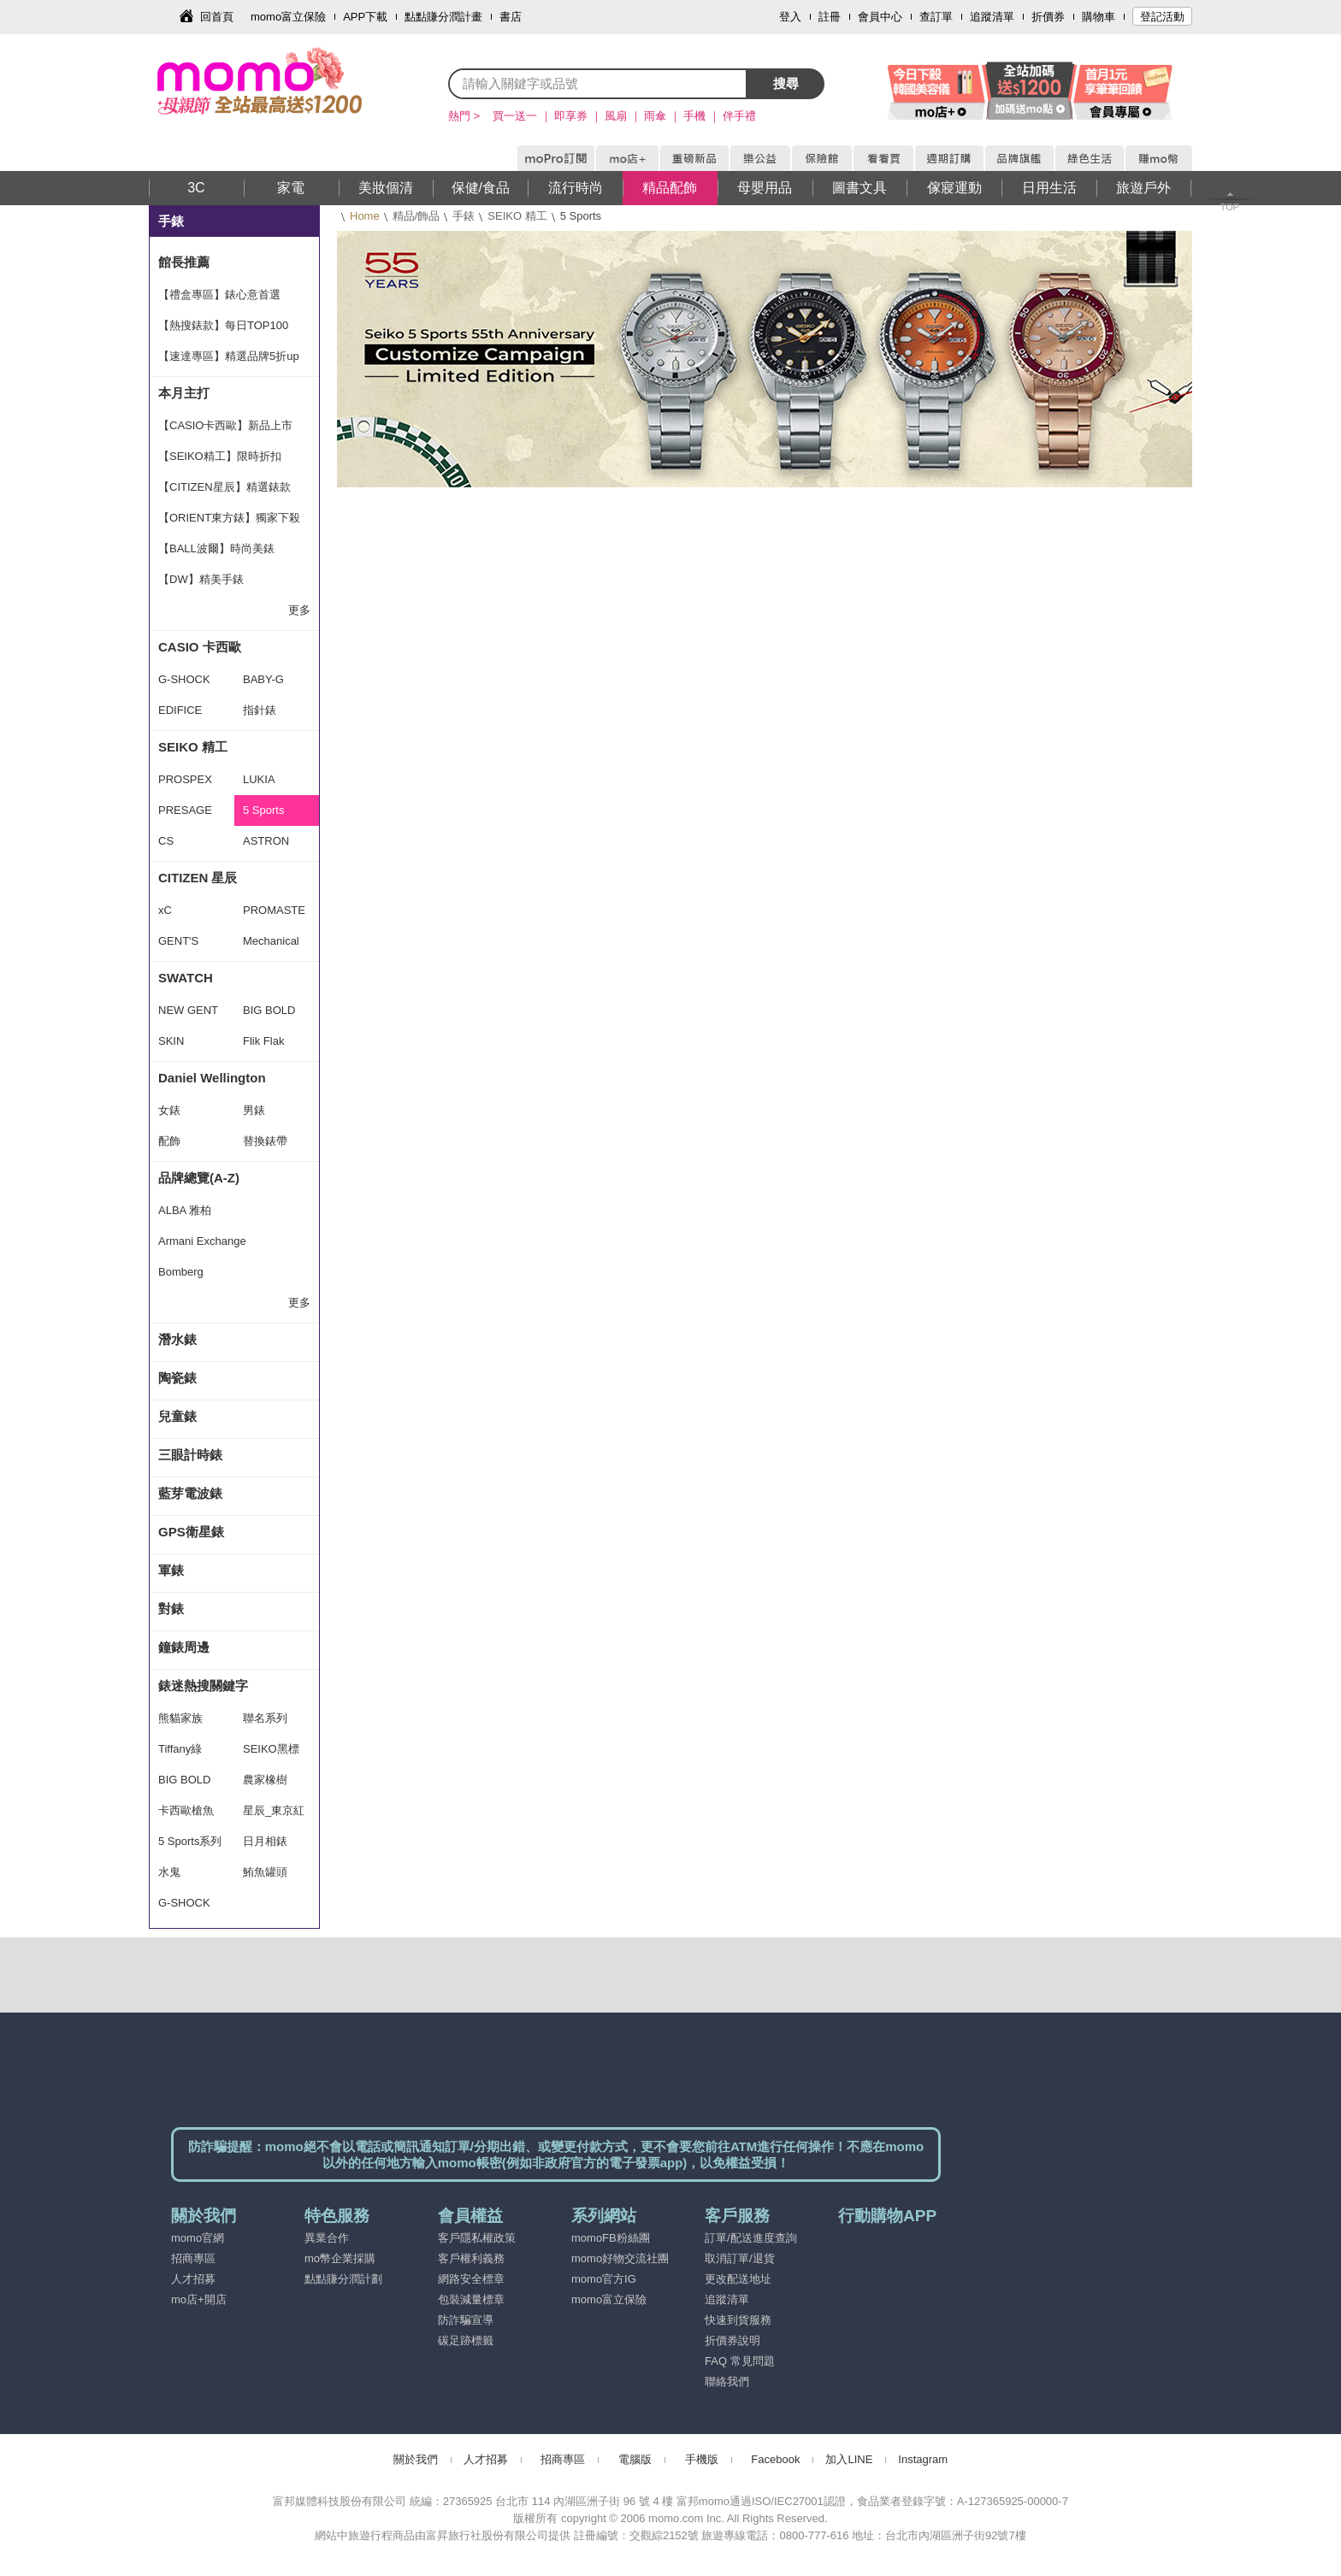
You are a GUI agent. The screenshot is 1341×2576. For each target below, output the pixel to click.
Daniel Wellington (212, 1077)
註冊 (829, 16)
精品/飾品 (416, 215)
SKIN (171, 1041)
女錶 (169, 1110)
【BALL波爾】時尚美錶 (216, 548)
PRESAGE (185, 810)
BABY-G (263, 679)
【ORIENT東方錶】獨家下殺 (229, 517)
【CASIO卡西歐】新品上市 (225, 425)
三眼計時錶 (190, 1454)
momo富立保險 (288, 16)
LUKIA (259, 779)
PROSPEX (185, 779)
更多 (299, 610)
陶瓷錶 (177, 1378)
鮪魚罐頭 (265, 1872)
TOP (1229, 207)
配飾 (169, 1141)
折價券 (1048, 16)
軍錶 (171, 1570)
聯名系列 (265, 1718)
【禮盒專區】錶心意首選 (219, 294)
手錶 (463, 215)
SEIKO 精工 (516, 215)
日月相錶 (265, 1841)
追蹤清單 (992, 16)
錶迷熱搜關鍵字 (203, 1685)
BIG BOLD (269, 1010)
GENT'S (178, 940)
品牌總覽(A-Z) (198, 1177)
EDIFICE (180, 710)
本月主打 (184, 393)
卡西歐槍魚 (186, 1810)
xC (165, 910)
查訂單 (936, 16)
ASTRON (266, 840)
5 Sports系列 (190, 1841)
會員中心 (880, 16)
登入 (790, 16)
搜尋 (786, 83)
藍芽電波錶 (190, 1493)
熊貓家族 (180, 1718)
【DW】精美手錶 (201, 579)
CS (166, 840)
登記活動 (1162, 16)
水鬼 (169, 1872)
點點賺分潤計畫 (443, 16)
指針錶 (259, 710)
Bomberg (181, 1271)
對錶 (171, 1608)
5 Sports (263, 810)
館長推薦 (184, 262)
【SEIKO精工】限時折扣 (219, 456)
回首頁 (216, 16)
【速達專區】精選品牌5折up (228, 356)
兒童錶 (177, 1416)
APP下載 (365, 16)
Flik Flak (263, 1041)
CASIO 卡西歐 (199, 647)
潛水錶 (177, 1339)
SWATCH (185, 977)
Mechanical (271, 940)
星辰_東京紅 (273, 1810)
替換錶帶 (265, 1141)
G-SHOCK (184, 679)
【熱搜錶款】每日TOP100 (223, 325)
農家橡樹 (265, 1779)
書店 (510, 16)
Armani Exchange (202, 1241)
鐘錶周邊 (184, 1647)
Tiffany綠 (180, 1748)
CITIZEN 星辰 (198, 877)
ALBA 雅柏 (184, 1210)
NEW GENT (188, 1010)
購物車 (1098, 16)
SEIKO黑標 (271, 1748)
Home (365, 215)
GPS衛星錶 (191, 1531)
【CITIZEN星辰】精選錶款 (224, 486)
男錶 (254, 1110)
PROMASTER (274, 915)
